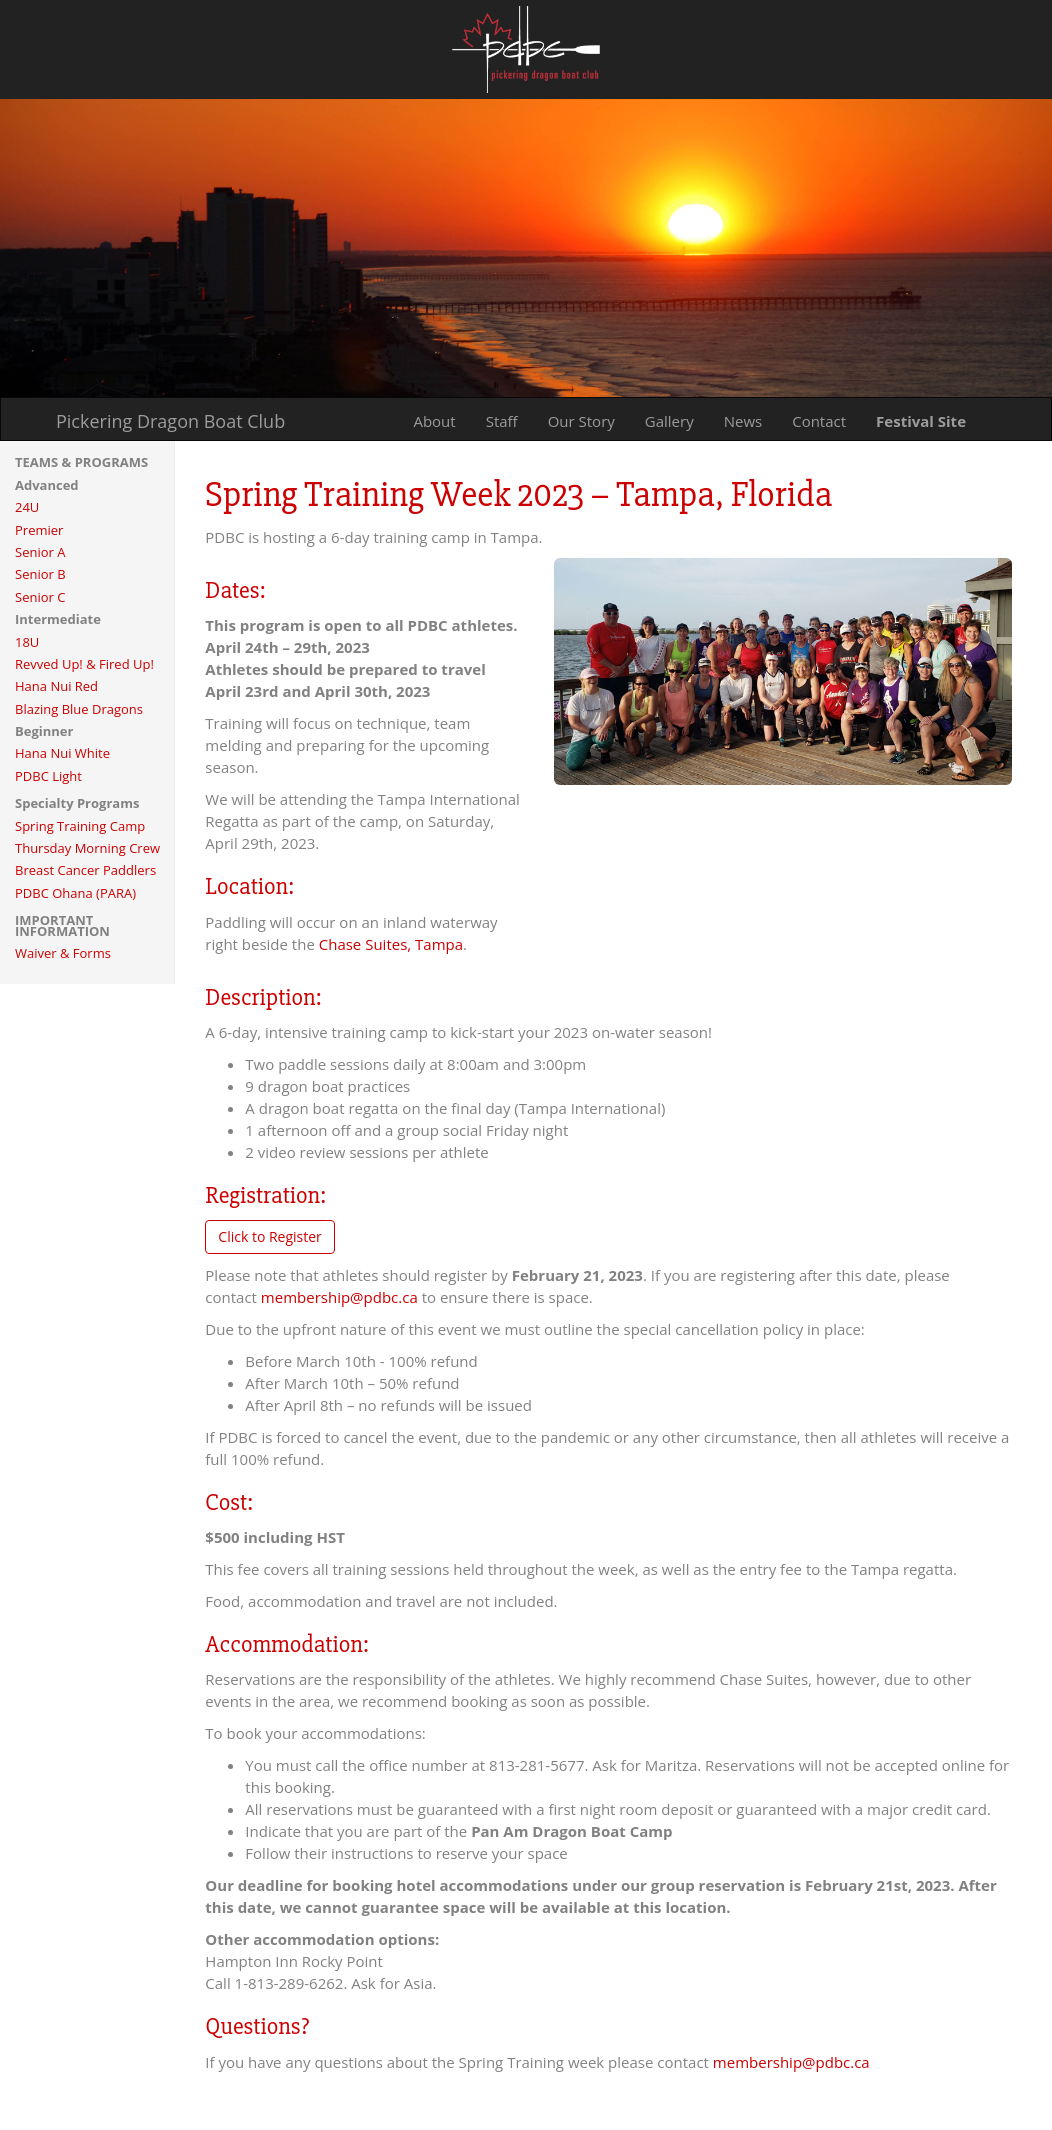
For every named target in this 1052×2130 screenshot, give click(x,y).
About (434, 421)
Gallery (669, 421)
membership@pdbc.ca (339, 1297)
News (743, 421)
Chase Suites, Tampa (391, 944)
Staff (502, 421)
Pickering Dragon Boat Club (170, 421)
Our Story (581, 421)
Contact (819, 421)
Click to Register (270, 1236)
